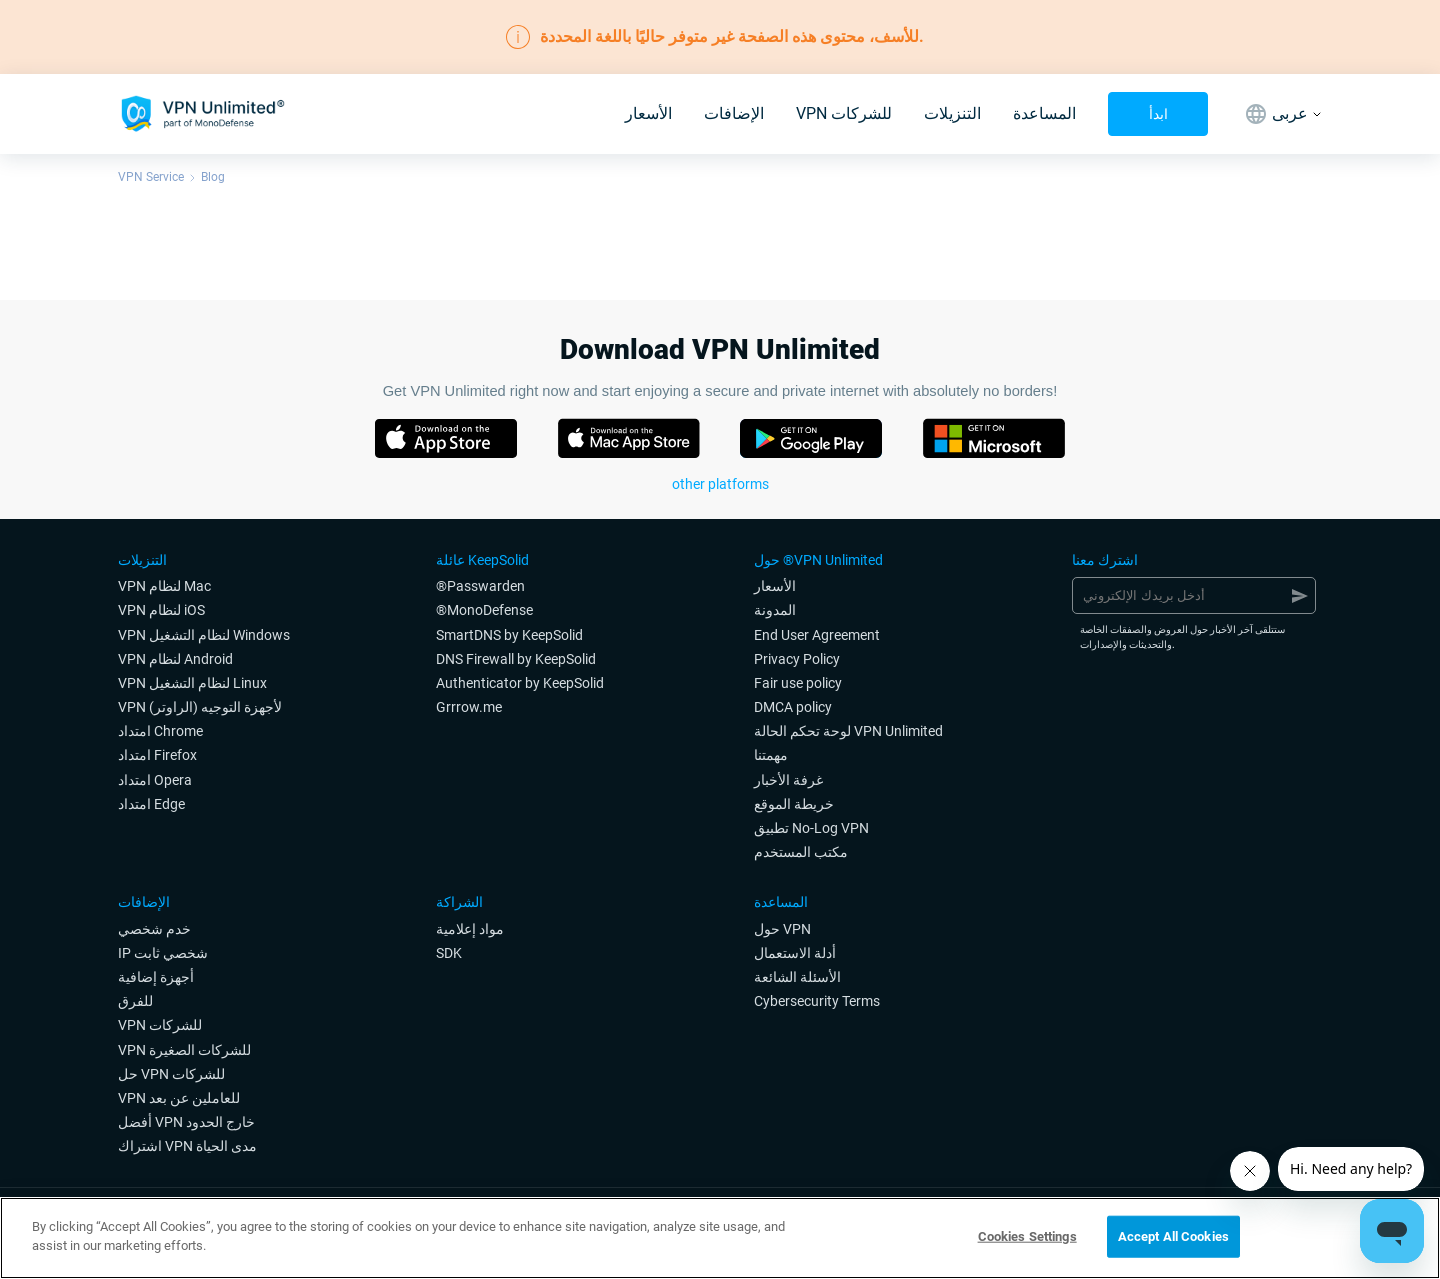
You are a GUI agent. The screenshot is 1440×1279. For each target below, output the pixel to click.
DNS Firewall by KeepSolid (516, 659)
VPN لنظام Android (175, 659)
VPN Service (151, 177)
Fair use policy (798, 683)
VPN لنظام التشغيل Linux (192, 683)
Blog (213, 177)
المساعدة (1044, 113)
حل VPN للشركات (171, 1074)
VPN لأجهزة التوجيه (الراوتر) (200, 707)
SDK (449, 953)
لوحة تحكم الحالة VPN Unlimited (848, 731)
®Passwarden (480, 586)
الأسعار (648, 113)
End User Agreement (817, 635)
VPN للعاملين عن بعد (179, 1098)
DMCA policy (793, 707)
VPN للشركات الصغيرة (184, 1050)
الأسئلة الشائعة (797, 977)
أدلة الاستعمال (795, 953)
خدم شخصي (154, 929)
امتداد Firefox (157, 755)
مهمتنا (771, 755)
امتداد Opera (155, 780)
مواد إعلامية (470, 929)
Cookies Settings (1027, 1236)
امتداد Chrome (160, 731)
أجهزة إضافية (156, 977)
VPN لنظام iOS (161, 610)
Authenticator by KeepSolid (520, 683)
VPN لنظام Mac (164, 586)
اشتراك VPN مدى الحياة (187, 1146)
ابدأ (1158, 114)
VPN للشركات (844, 113)
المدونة (775, 610)
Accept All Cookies (1173, 1236)
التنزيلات (952, 113)
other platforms (720, 484)
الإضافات (734, 113)
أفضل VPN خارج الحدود (186, 1122)
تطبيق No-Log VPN (811, 828)
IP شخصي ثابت (163, 953)
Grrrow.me (469, 707)
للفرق (135, 1001)
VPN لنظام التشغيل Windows (204, 635)
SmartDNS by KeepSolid (509, 635)
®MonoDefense (484, 610)
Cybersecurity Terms (817, 1001)
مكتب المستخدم (801, 852)
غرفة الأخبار (788, 780)
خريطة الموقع (794, 804)
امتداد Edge (151, 804)
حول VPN (782, 929)
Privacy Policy (797, 659)
